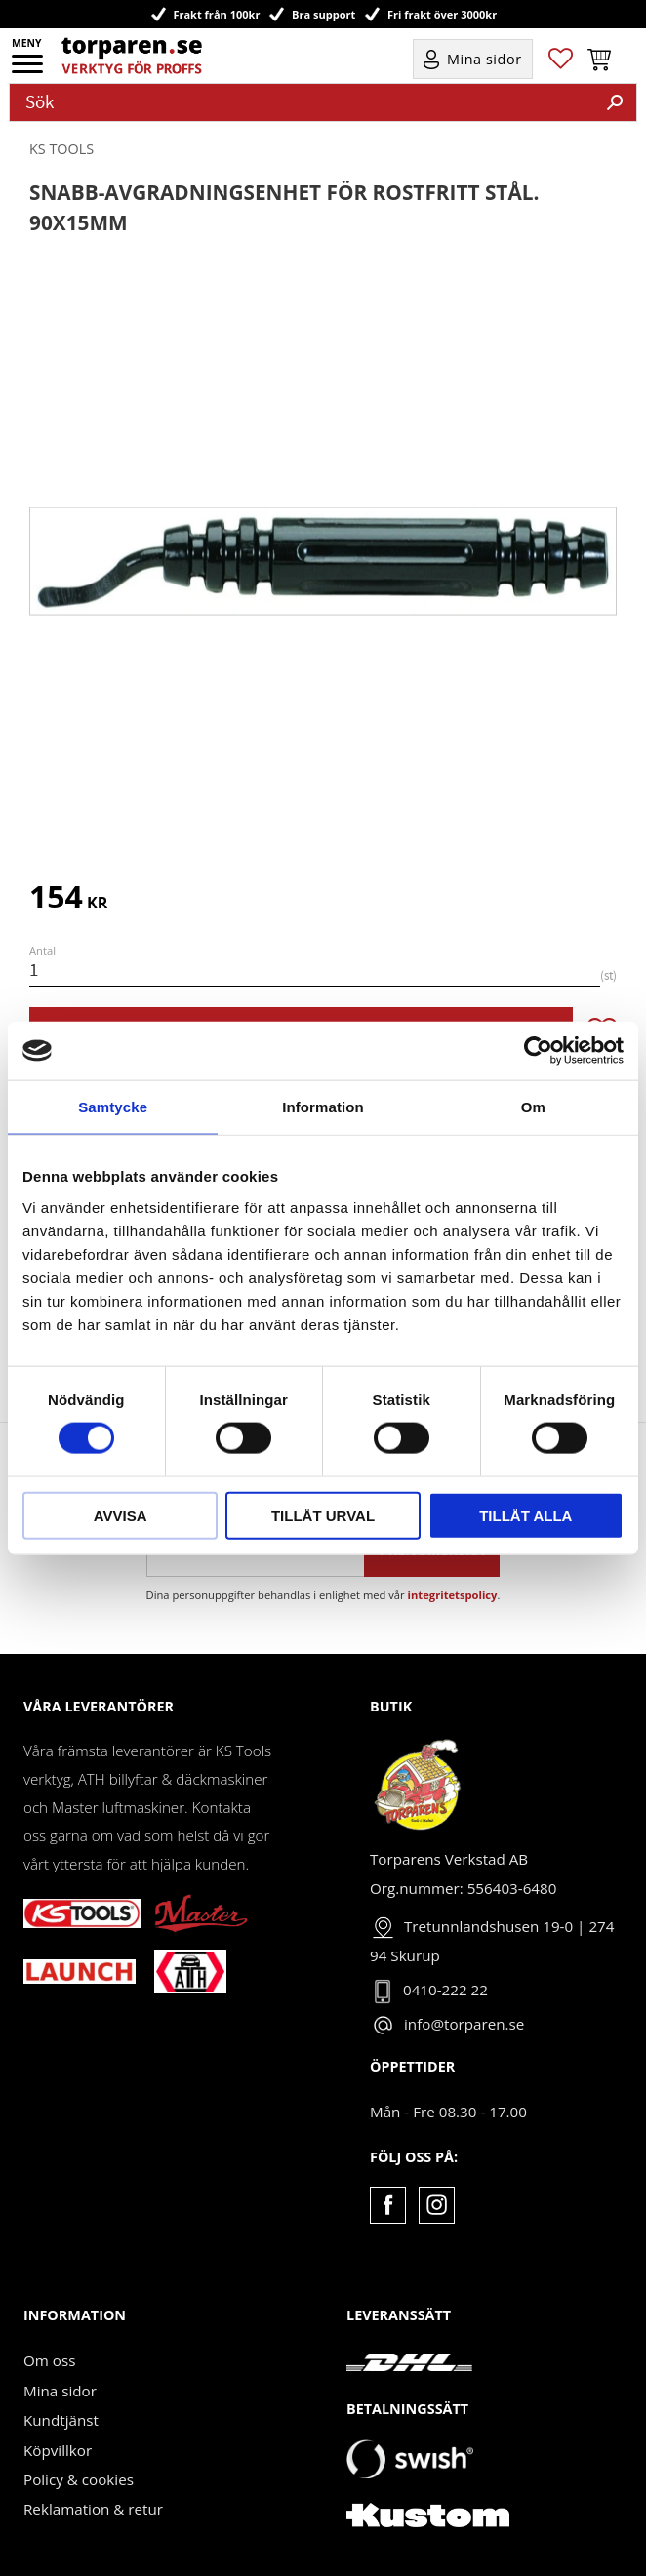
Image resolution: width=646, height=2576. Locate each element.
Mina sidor (60, 2390)
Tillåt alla (525, 1515)
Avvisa (120, 1515)
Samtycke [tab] (112, 1107)
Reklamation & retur (93, 2508)
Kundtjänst (61, 2420)
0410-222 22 (445, 1989)
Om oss (49, 2360)
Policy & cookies (78, 2479)
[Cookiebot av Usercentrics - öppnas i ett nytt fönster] (538, 1051)
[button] (29, 70)
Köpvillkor (57, 2450)
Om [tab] (533, 1107)
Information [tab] (323, 1107)
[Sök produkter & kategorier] (302, 102)
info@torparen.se (464, 2023)
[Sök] (614, 102)
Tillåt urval (323, 1515)
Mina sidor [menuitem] (484, 59)
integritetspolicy (453, 1595)
